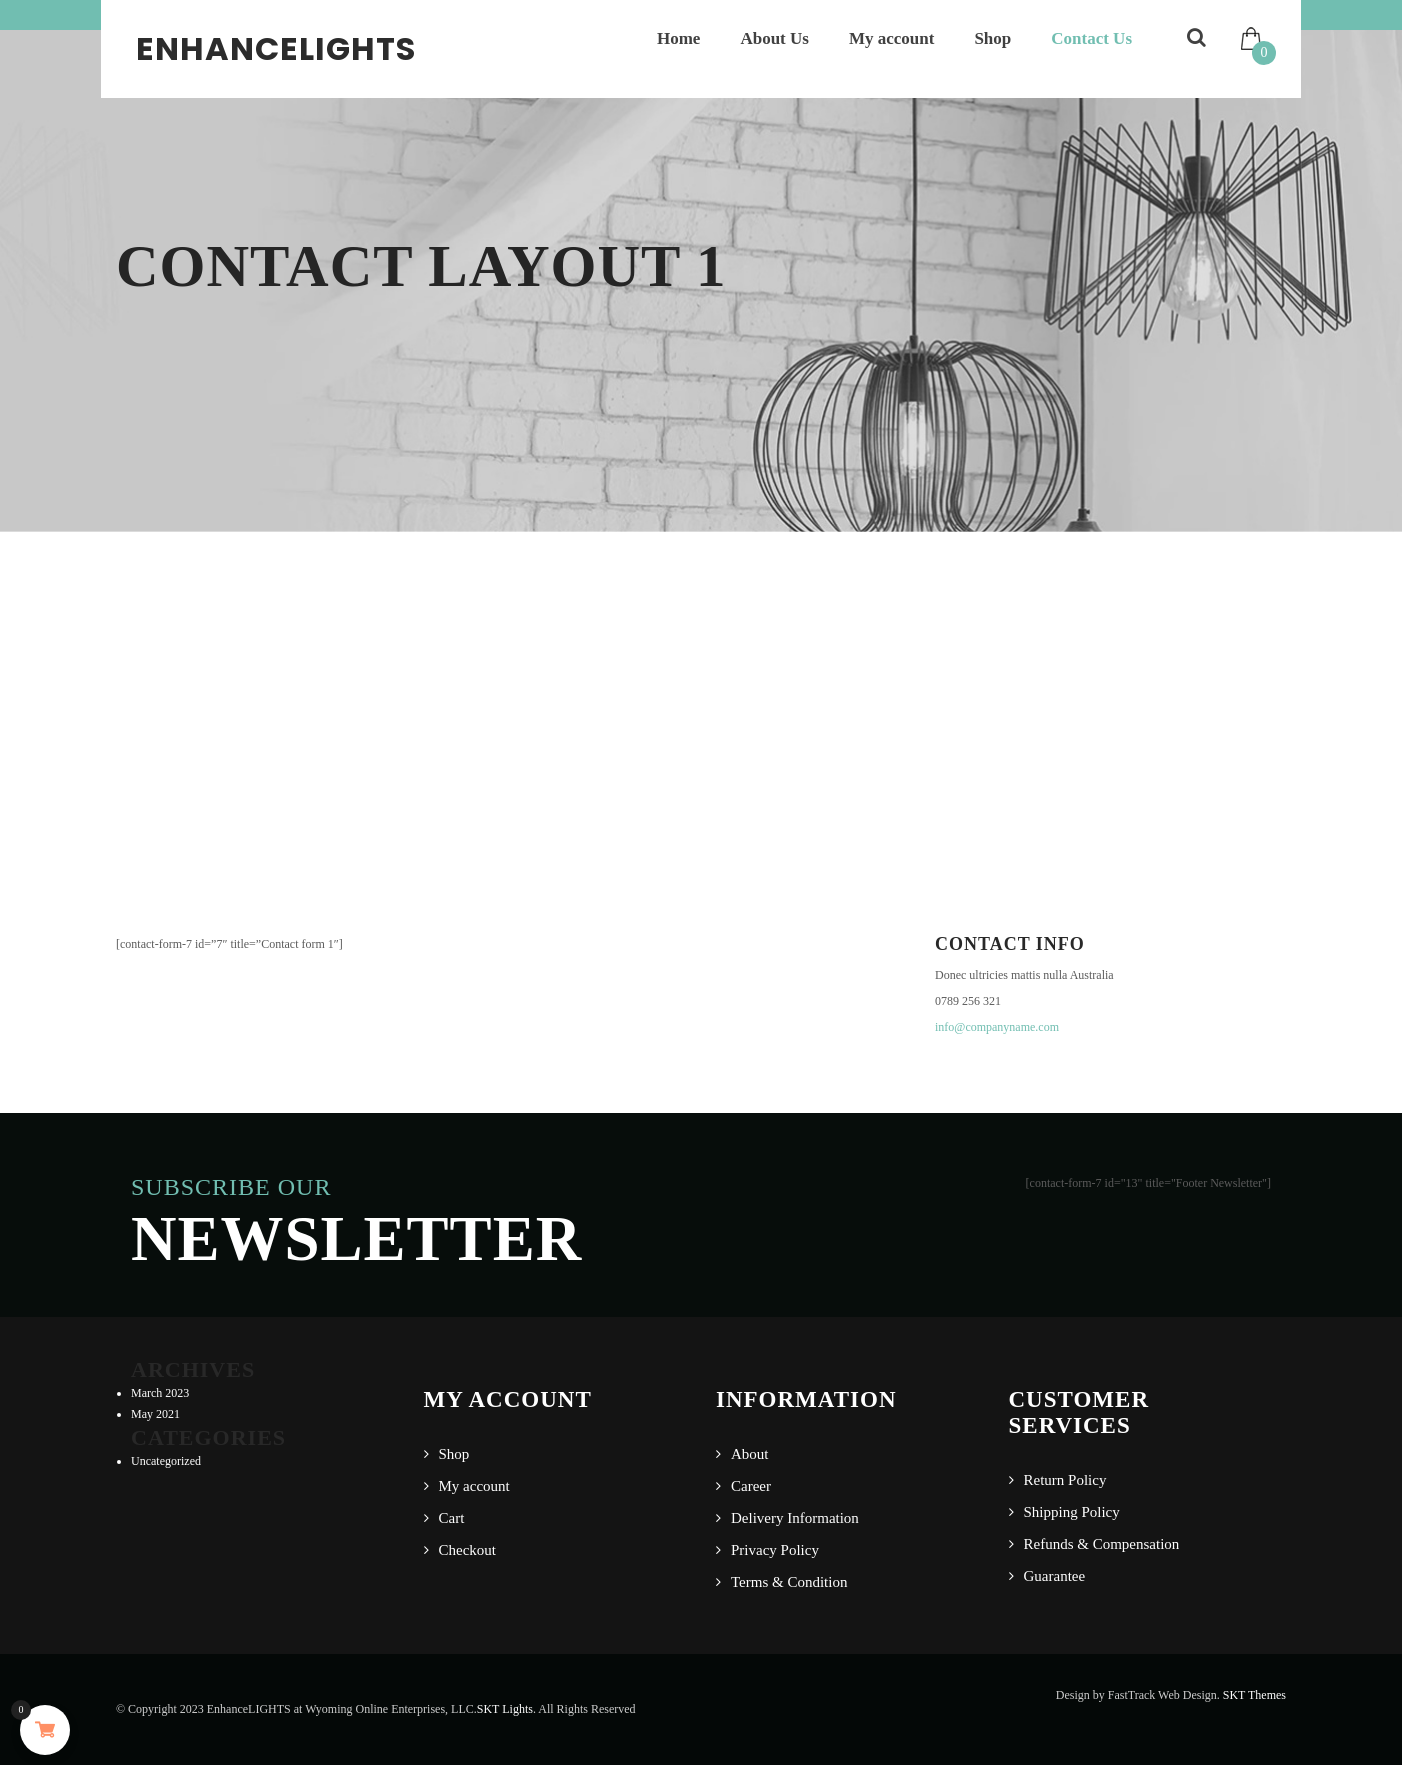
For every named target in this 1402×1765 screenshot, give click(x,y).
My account (891, 38)
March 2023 (160, 1393)
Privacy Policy (775, 1550)
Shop (992, 38)
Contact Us (1091, 38)
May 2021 (155, 1414)
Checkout (468, 1550)
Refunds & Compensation (1102, 1544)
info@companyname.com (997, 1027)
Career (751, 1486)
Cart (452, 1518)
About (750, 1454)
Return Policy (1065, 1480)
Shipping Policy (1072, 1512)
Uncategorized (166, 1461)
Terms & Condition (789, 1582)
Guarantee (1055, 1576)
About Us (774, 38)
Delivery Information (795, 1518)
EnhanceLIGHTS (276, 48)
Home (678, 38)
